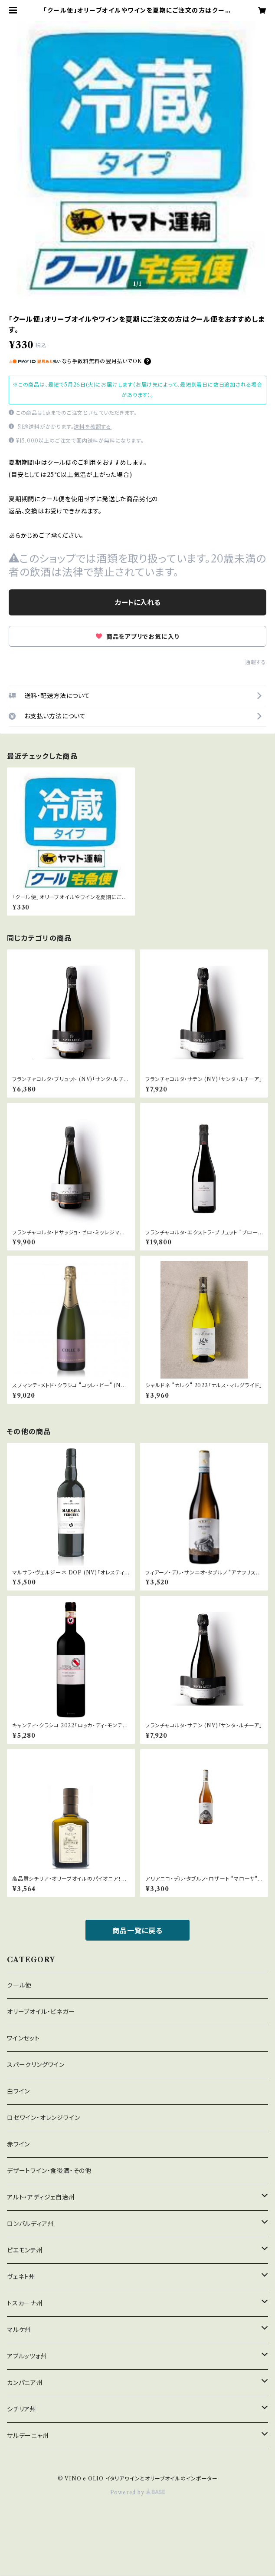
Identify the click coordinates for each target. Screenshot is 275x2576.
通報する (255, 662)
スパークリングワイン (36, 2065)
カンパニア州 (25, 2383)
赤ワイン (18, 2144)
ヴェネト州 (21, 2277)
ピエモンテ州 (25, 2250)
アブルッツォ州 (27, 2356)
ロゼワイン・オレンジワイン (43, 2118)
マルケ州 (19, 2330)
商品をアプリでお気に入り (137, 637)
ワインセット (23, 2038)
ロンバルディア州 (30, 2224)
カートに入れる (137, 602)
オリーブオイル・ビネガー (41, 2012)
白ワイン (18, 2091)
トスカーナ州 (25, 2303)
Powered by (137, 2492)
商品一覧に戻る (137, 1930)
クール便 (19, 1985)
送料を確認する (92, 426)
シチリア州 (21, 2409)
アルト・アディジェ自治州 (41, 2197)
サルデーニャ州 (28, 2436)
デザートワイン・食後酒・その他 (49, 2171)
